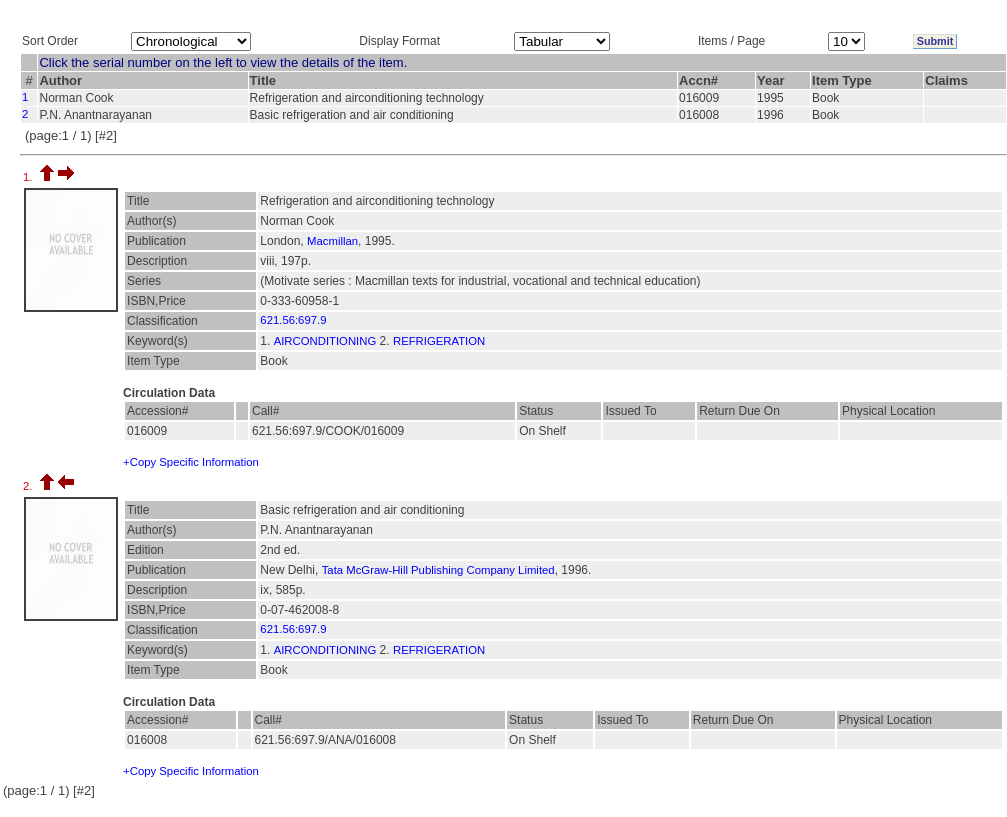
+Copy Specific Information (191, 462)
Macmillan (332, 241)
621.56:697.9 (293, 320)
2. (29, 486)
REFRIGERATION (439, 341)
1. (29, 177)
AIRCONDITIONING (325, 341)
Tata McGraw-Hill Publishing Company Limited (438, 570)
